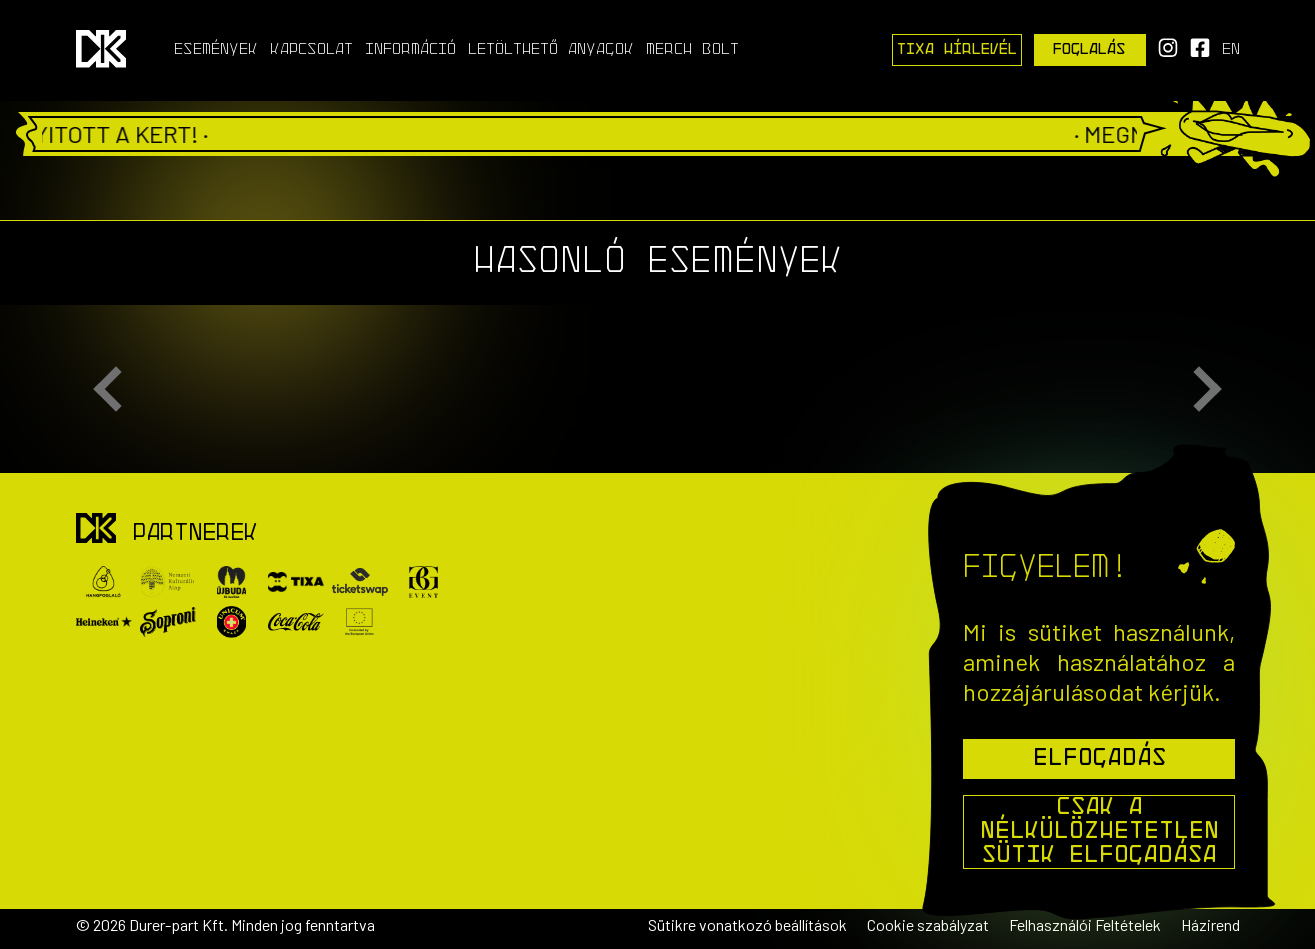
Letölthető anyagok (551, 50)
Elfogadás (1099, 759)
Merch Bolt (692, 50)
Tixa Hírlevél (957, 50)
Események (216, 50)
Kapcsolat (311, 50)
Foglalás (1089, 50)
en (1231, 50)
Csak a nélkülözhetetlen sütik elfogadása (1099, 832)
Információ (410, 50)
